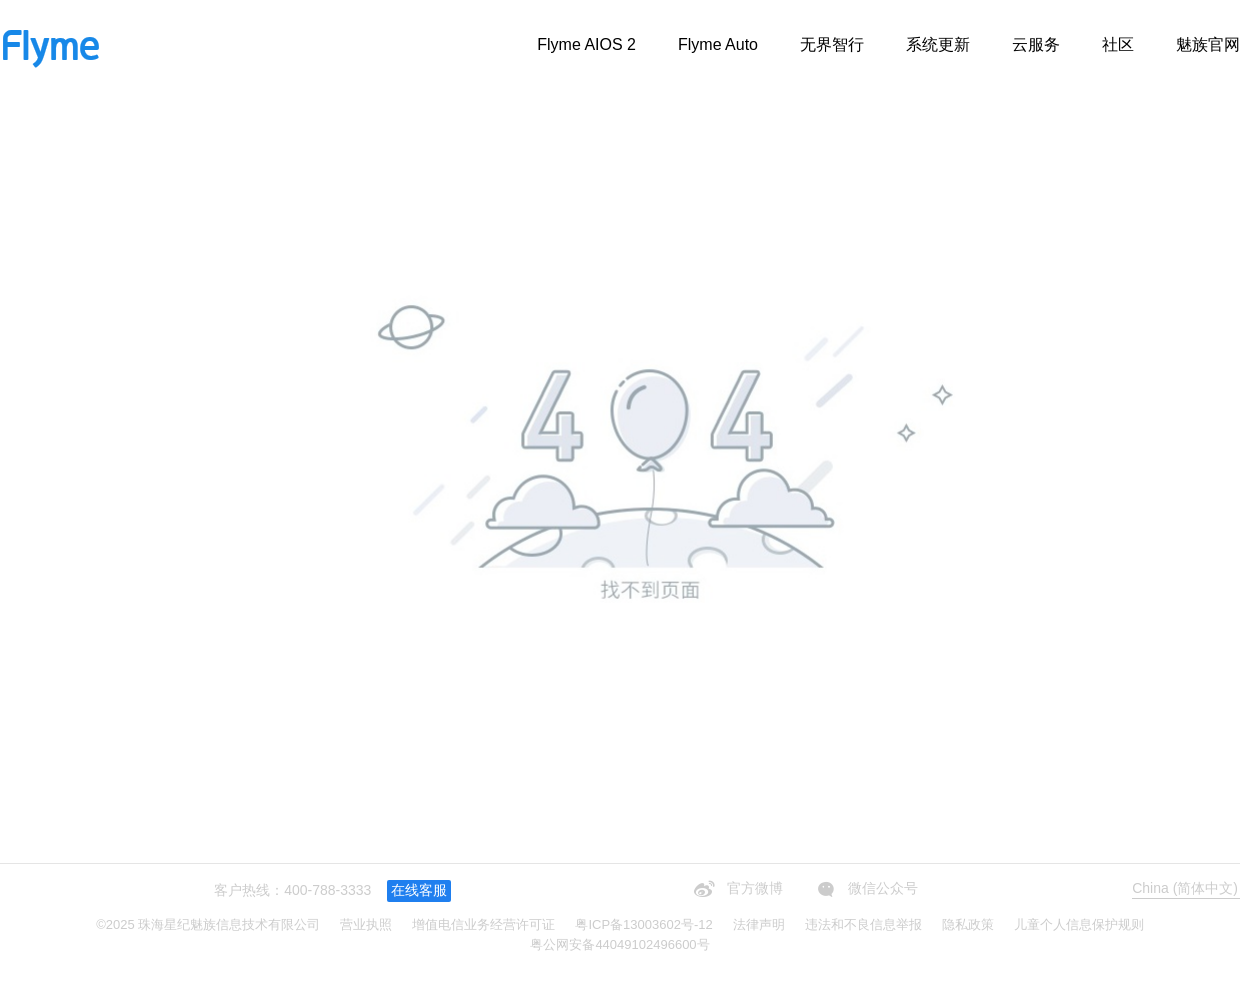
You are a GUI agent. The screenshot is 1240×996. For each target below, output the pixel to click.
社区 (1118, 44)
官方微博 (736, 889)
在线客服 (419, 890)
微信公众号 (865, 889)
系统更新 (938, 44)
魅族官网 (1208, 44)
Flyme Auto (718, 44)
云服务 (1036, 44)
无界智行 (832, 44)
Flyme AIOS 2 (586, 44)
